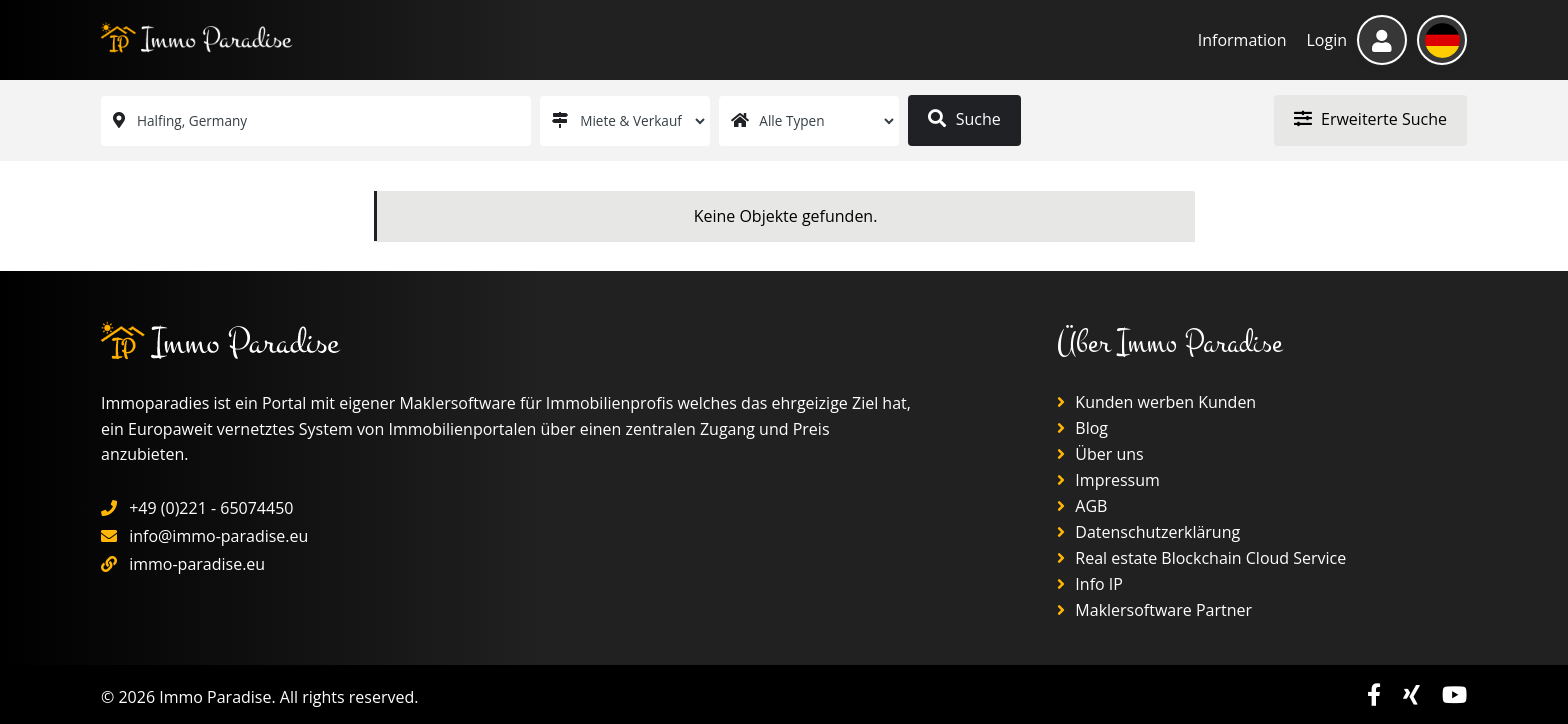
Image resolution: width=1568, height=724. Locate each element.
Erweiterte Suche (1370, 119)
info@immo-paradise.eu (218, 536)
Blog (1082, 428)
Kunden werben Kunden (1156, 402)
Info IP (1090, 584)
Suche (964, 119)
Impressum (1108, 480)
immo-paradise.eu (197, 564)
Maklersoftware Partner (1154, 610)
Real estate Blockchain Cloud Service (1201, 558)
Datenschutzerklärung (1148, 532)
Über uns (1100, 454)
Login (1326, 40)
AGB (1082, 506)
